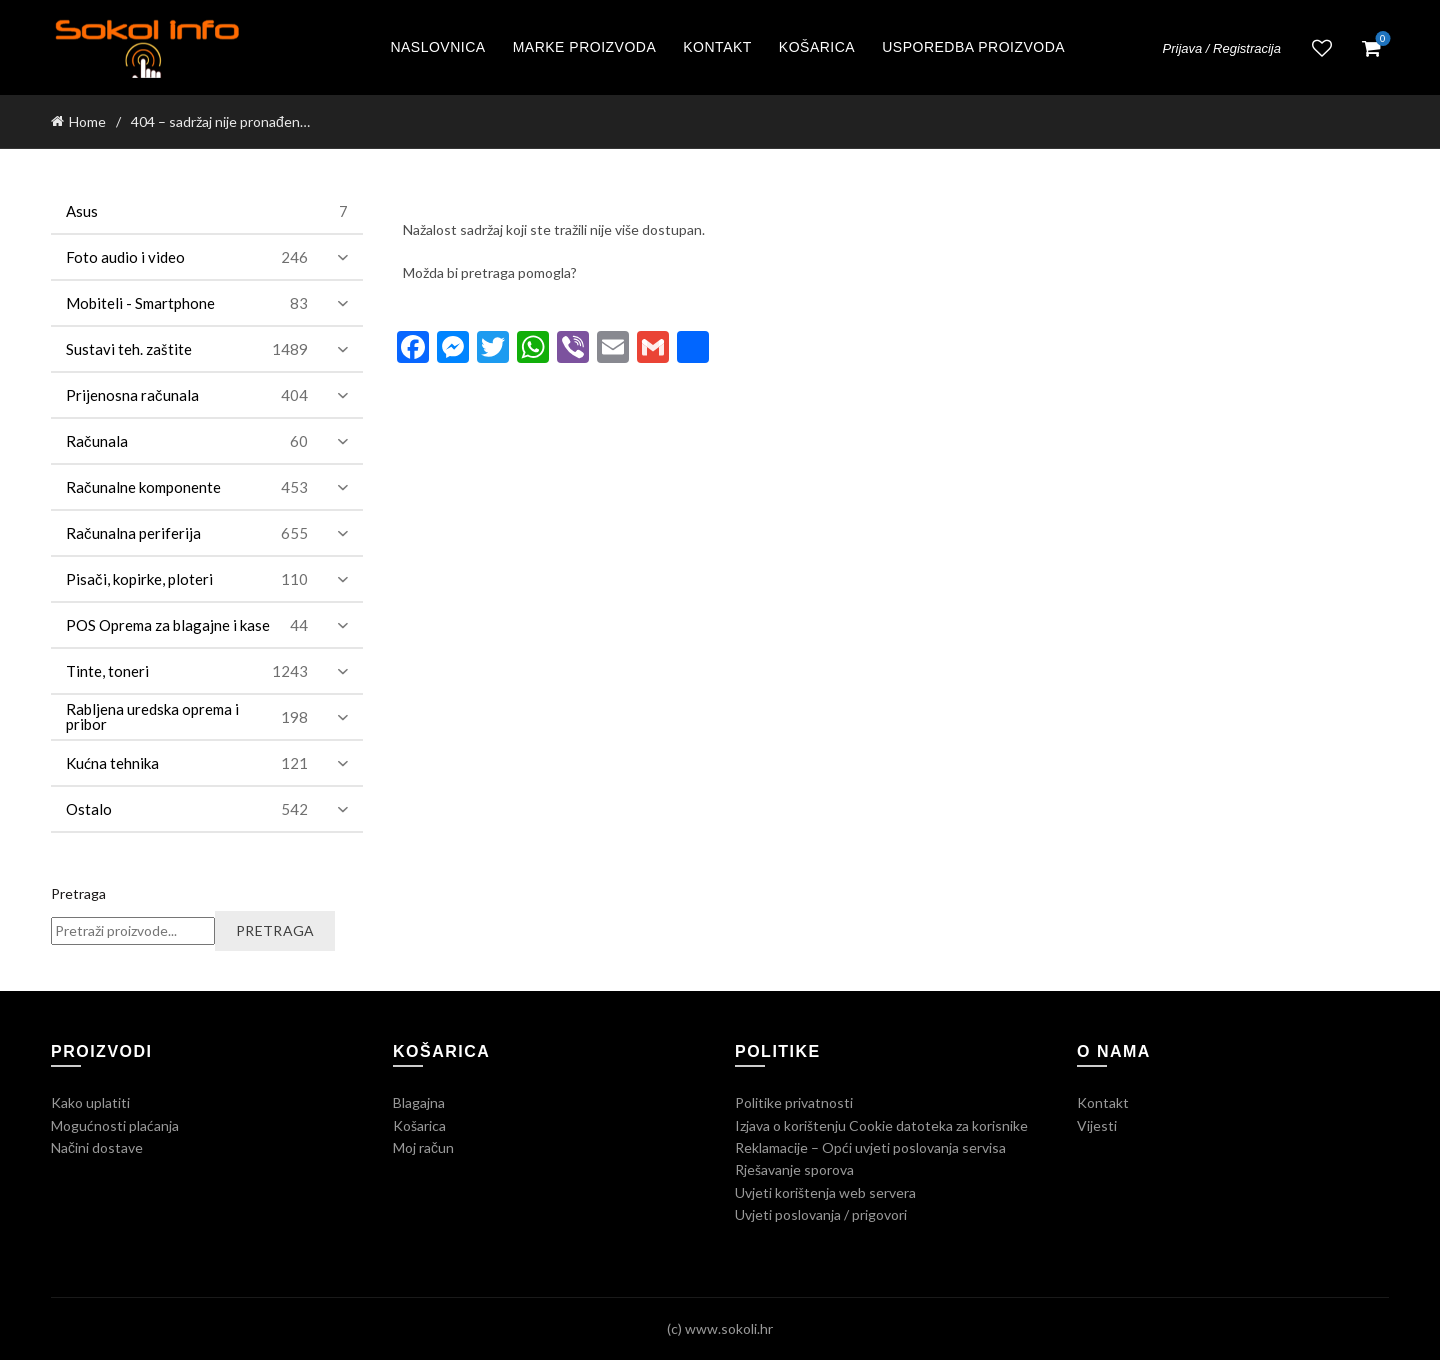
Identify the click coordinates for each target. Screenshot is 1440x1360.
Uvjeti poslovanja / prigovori (821, 1214)
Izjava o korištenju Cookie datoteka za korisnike (881, 1125)
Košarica (817, 47)
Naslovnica (437, 47)
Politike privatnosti (794, 1102)
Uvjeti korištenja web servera (825, 1192)
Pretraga (78, 893)
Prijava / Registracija (1222, 48)
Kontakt (717, 47)
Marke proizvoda (585, 47)
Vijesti (1097, 1125)
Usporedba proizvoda (973, 47)
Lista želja (1322, 48)
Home (87, 121)
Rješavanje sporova (794, 1169)
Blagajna (419, 1102)
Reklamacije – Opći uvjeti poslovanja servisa (870, 1147)
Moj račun (423, 1147)
